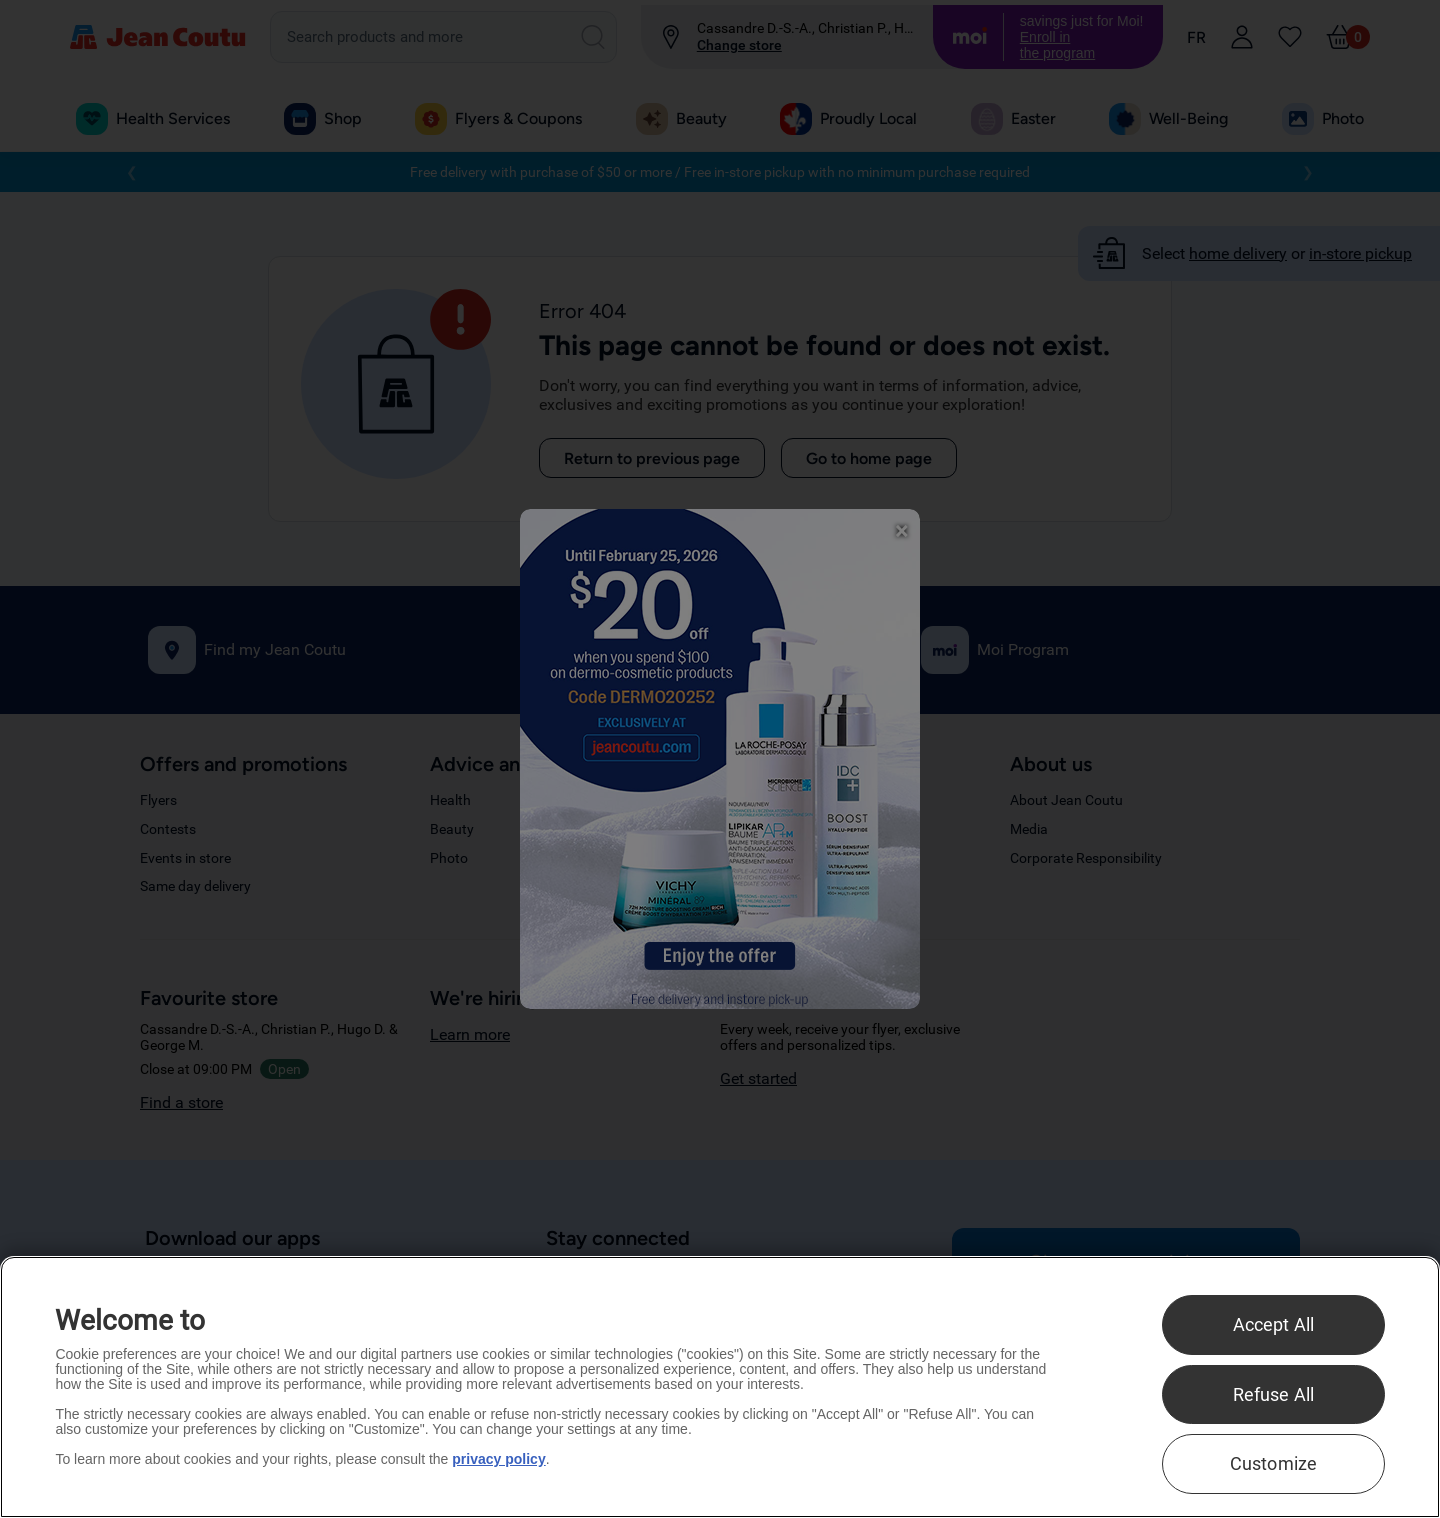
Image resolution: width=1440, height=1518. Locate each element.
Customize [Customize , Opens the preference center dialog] (1274, 1463)
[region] (720, 1387)
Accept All (1274, 1324)
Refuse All (1274, 1394)
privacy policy (498, 1459)
